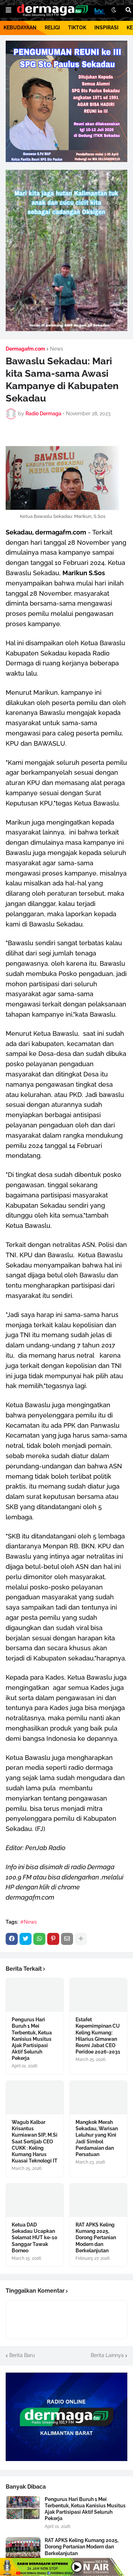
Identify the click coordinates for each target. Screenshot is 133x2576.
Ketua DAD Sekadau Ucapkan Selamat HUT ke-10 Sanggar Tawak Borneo (34, 2237)
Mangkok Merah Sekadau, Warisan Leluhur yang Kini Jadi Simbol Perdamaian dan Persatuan (97, 2138)
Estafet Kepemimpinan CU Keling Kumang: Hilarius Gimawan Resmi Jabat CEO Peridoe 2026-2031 (98, 2036)
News (56, 348)
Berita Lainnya (107, 2355)
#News (28, 1922)
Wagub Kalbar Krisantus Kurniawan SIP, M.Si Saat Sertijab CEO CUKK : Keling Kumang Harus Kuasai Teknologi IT (34, 2141)
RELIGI (52, 27)
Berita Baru (22, 2355)
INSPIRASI (106, 27)
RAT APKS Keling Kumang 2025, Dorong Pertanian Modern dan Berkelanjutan (96, 2237)
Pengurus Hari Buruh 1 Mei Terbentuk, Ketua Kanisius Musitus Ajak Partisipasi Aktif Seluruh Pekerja (32, 2039)
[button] (8, 10)
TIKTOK (77, 27)
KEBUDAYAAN (20, 27)
